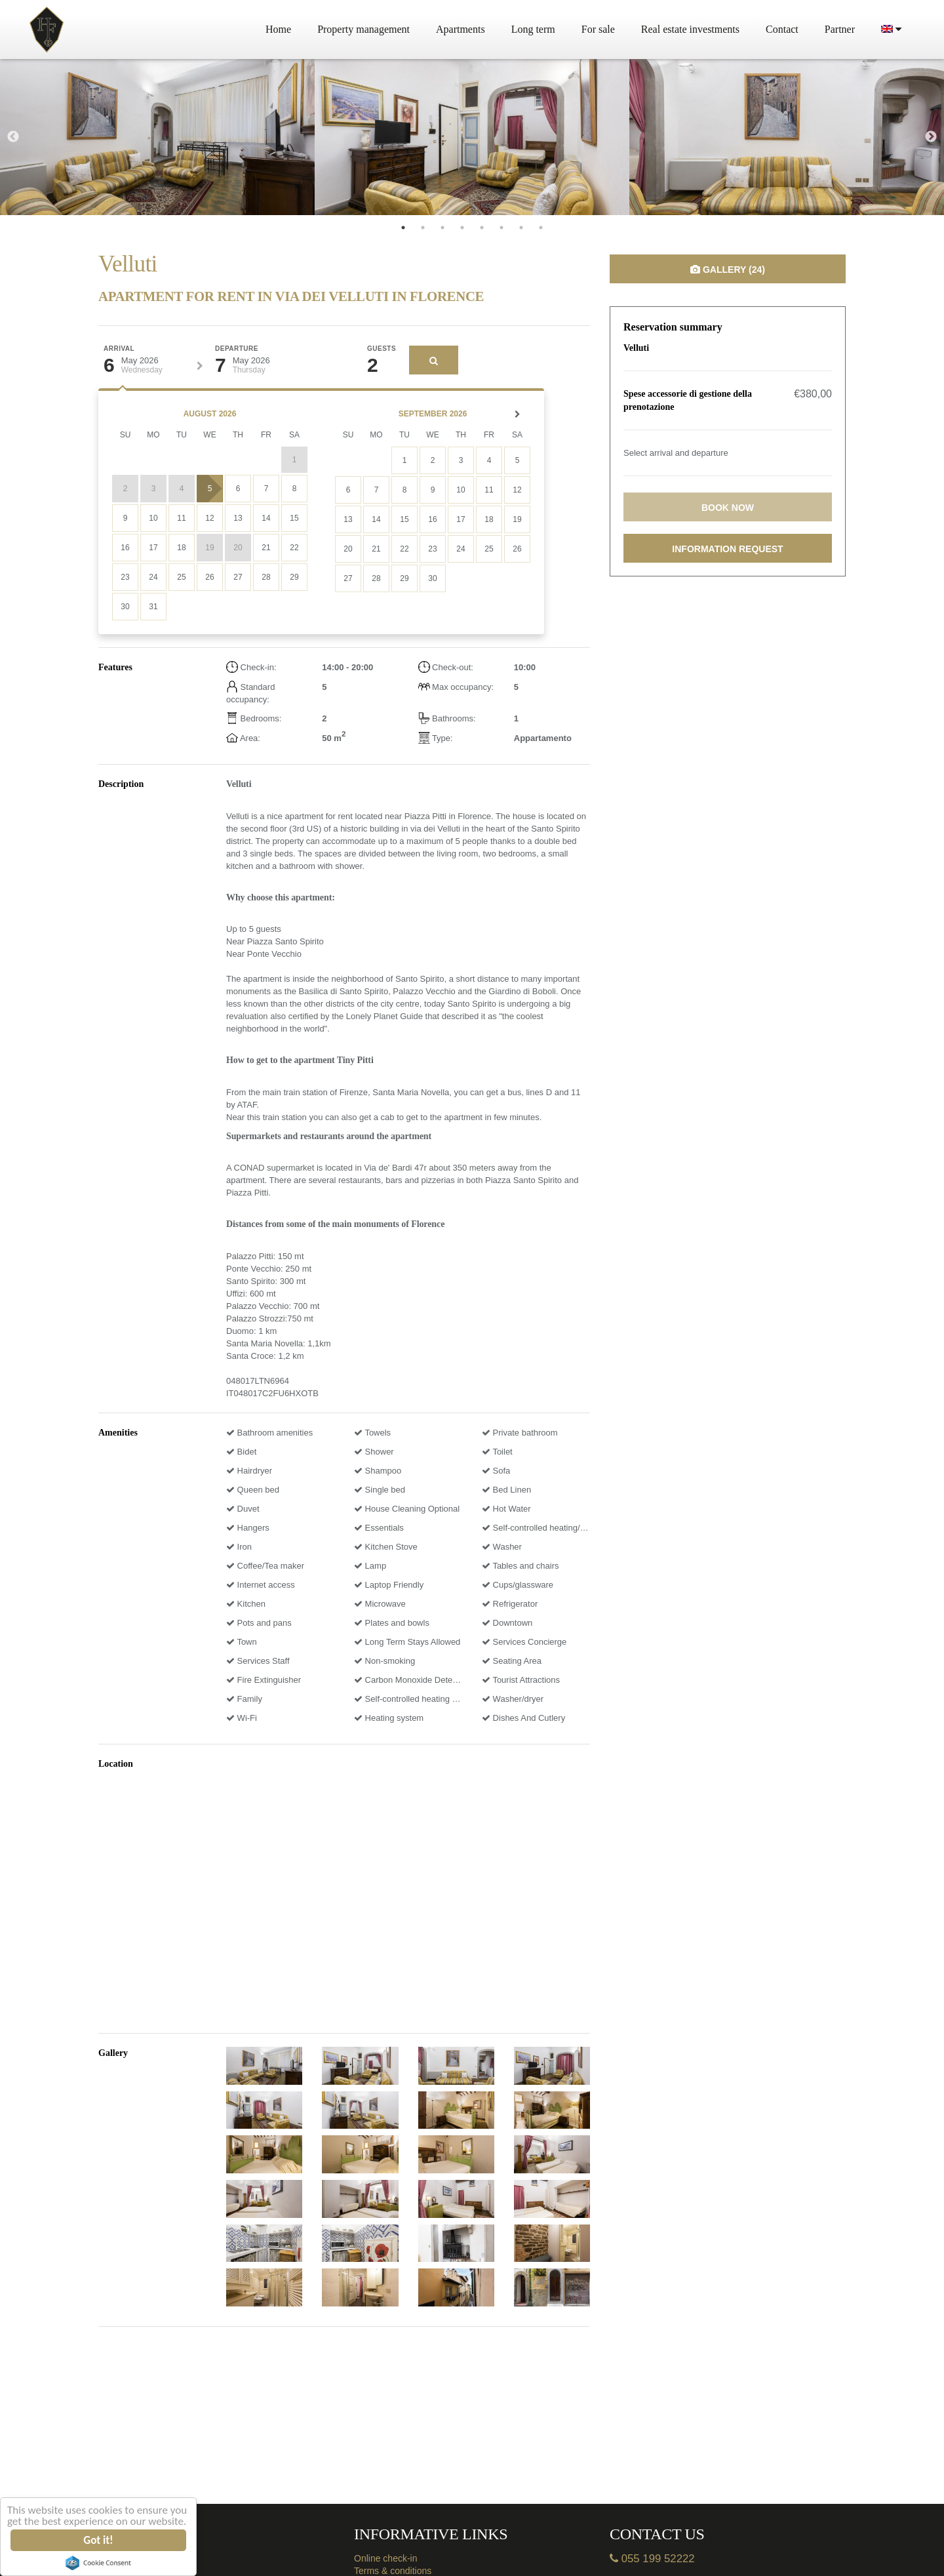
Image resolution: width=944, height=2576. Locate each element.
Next (930, 137)
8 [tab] (540, 227)
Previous (13, 137)
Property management (363, 29)
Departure (236, 349)
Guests (381, 349)
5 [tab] (481, 227)
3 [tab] (442, 227)
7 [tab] (521, 227)
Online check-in (386, 2558)
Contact (782, 29)
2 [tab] (422, 227)
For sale (598, 29)
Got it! (98, 2540)
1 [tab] (403, 227)
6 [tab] (501, 227)
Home (278, 29)
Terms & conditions (392, 2571)
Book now (727, 507)
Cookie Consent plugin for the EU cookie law (98, 2563)
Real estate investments (690, 29)
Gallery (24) (727, 269)
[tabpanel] (157, 137)
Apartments (460, 29)
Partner (840, 29)
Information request (727, 549)
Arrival (119, 349)
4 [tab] (462, 227)
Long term (533, 29)
